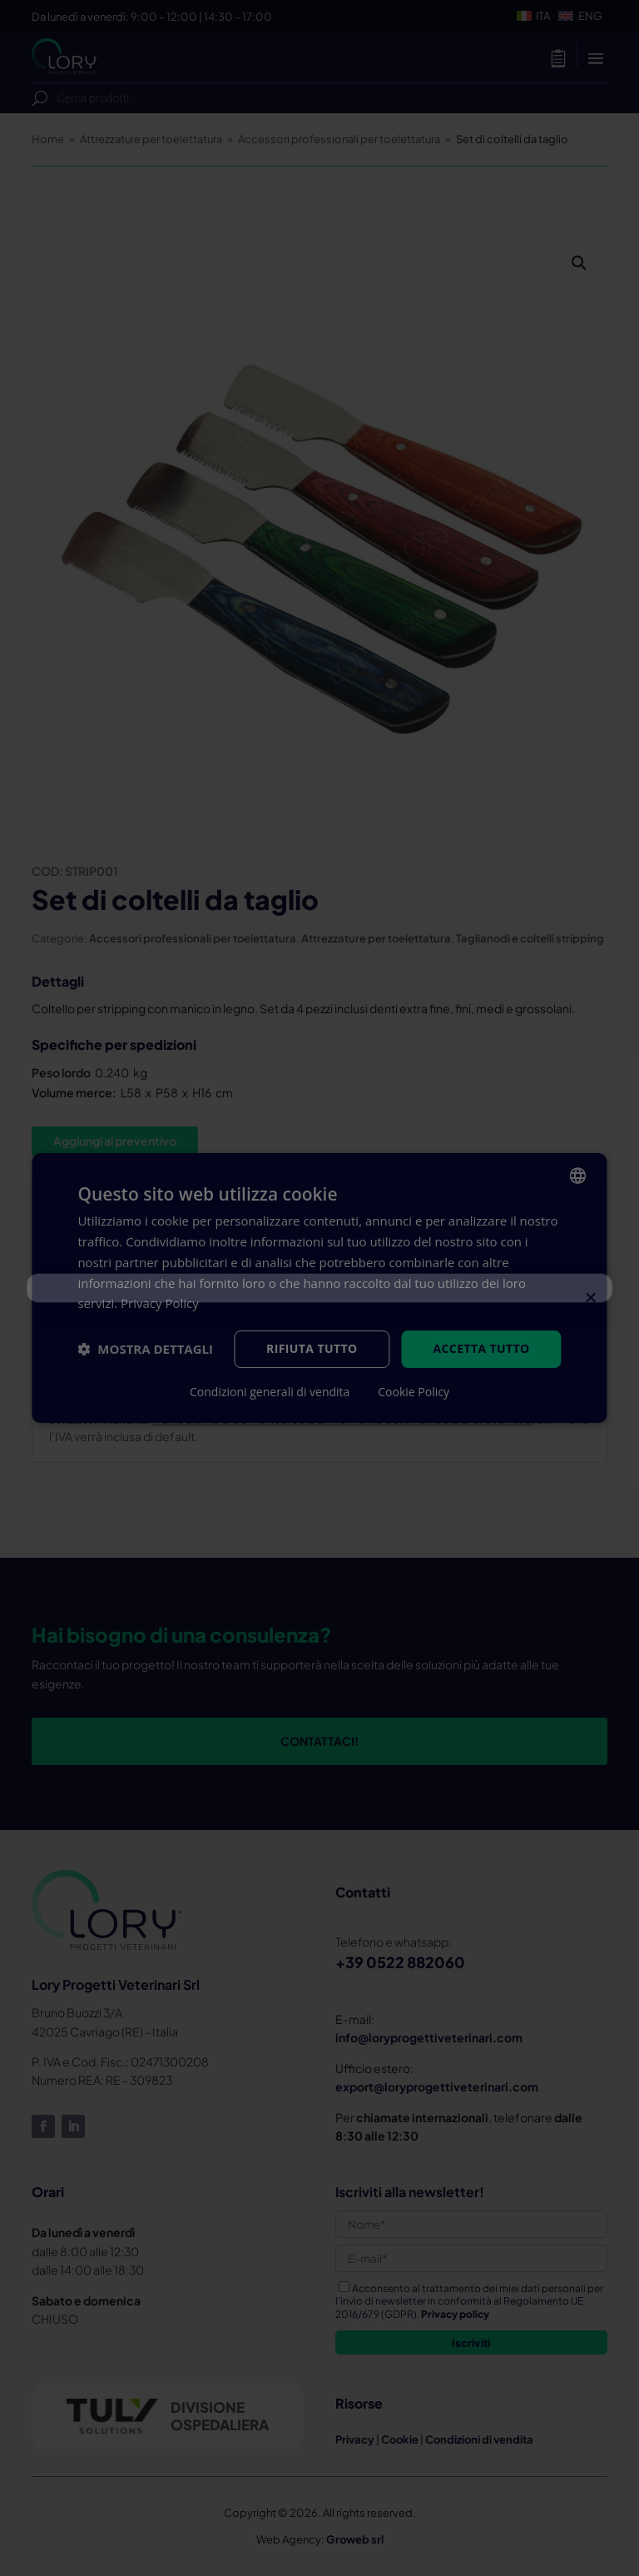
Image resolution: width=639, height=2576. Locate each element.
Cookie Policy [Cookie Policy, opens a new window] (413, 1392)
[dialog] (319, 1288)
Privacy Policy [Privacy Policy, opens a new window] (160, 1303)
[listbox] (578, 1175)
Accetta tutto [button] (481, 1348)
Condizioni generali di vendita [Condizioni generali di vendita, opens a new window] (269, 1392)
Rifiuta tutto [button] (311, 1348)
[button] (145, 1349)
